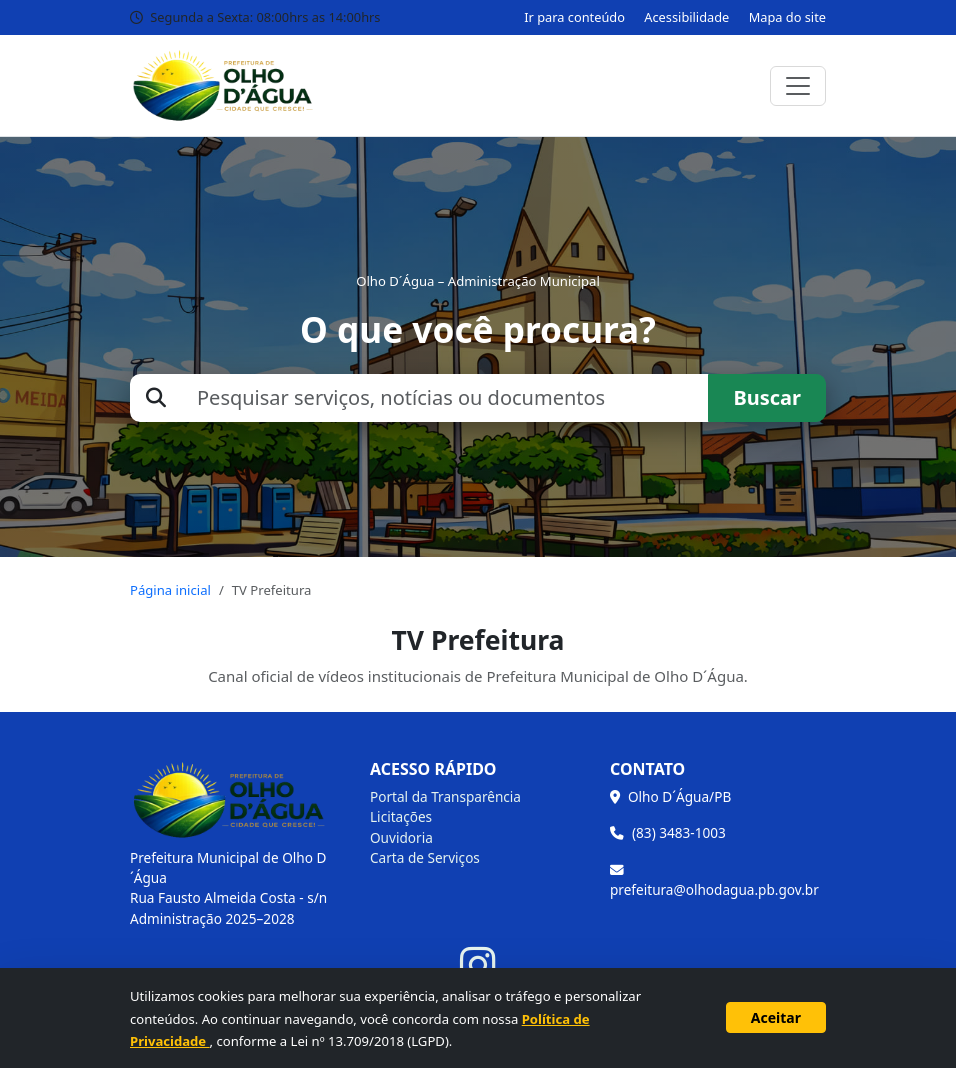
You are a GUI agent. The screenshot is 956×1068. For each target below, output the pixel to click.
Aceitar (776, 1017)
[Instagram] (478, 965)
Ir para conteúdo (574, 17)
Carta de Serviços (425, 857)
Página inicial (170, 590)
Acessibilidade (686, 17)
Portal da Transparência (445, 796)
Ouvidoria (401, 837)
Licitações (401, 816)
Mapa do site (787, 17)
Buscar (767, 397)
